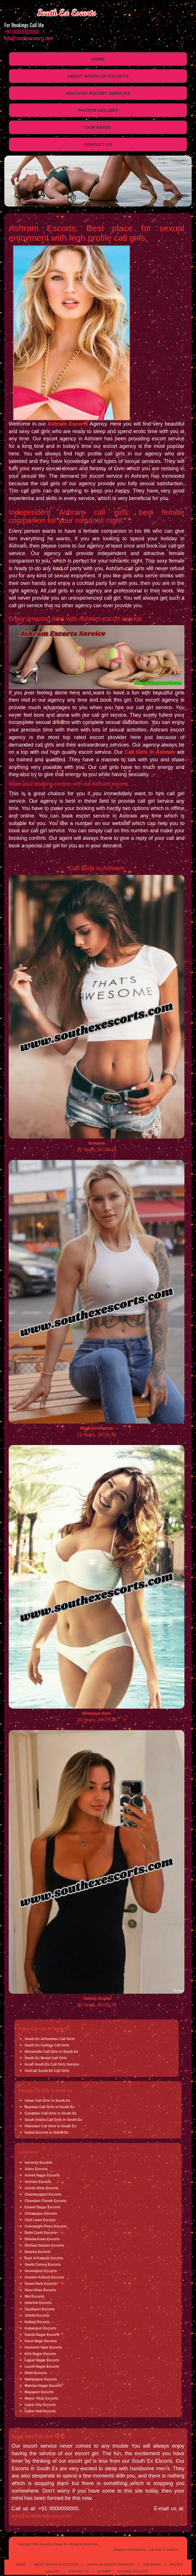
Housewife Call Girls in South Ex (51, 2052)
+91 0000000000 (21, 31)
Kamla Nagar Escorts (42, 2335)
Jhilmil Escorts (37, 2316)
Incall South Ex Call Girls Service (52, 2064)
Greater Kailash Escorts (44, 2277)
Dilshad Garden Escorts (44, 2245)
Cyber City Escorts (40, 2405)
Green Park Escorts (41, 2284)
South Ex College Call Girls (47, 2045)
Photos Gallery (98, 110)
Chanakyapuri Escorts (43, 2194)
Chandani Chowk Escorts (46, 2201)
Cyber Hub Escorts (40, 2411)
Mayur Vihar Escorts (41, 2398)
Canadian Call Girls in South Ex (50, 2113)
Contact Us (98, 144)
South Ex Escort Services (98, 93)
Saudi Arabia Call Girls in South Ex (53, 2120)
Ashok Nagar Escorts (42, 2175)
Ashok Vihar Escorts (41, 2188)
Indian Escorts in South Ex (47, 2132)
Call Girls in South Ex (164, 2549)
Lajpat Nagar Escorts (42, 2360)
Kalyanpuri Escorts (40, 2328)
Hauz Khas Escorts (40, 2290)
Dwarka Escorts (38, 2252)
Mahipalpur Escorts (41, 2379)
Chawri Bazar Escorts (42, 2207)
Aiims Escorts (36, 2169)
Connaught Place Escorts (46, 2226)
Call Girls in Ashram (149, 752)
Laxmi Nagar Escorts (42, 2367)
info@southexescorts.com (28, 38)
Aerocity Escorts (38, 2163)
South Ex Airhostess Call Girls (50, 2039)
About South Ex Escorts (98, 76)
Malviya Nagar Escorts (43, 2386)
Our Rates (98, 127)
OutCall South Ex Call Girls (47, 2071)
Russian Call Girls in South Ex (49, 2107)
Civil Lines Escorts (40, 2220)
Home (98, 58)
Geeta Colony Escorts (43, 2265)
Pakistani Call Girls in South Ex (50, 2126)
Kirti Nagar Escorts (40, 2354)
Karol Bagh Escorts (41, 2341)
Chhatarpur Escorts (41, 2214)
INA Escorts (34, 2296)
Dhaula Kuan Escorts (42, 2239)
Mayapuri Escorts (39, 2392)
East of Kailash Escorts (44, 2258)
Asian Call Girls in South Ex (47, 2101)
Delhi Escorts (36, 2373)
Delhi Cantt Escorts (41, 2233)
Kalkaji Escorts (37, 2322)
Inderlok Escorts (38, 2303)
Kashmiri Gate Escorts (43, 2347)
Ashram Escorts (67, 424)
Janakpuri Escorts (40, 2309)
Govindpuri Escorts (41, 2271)
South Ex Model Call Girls (46, 2058)
